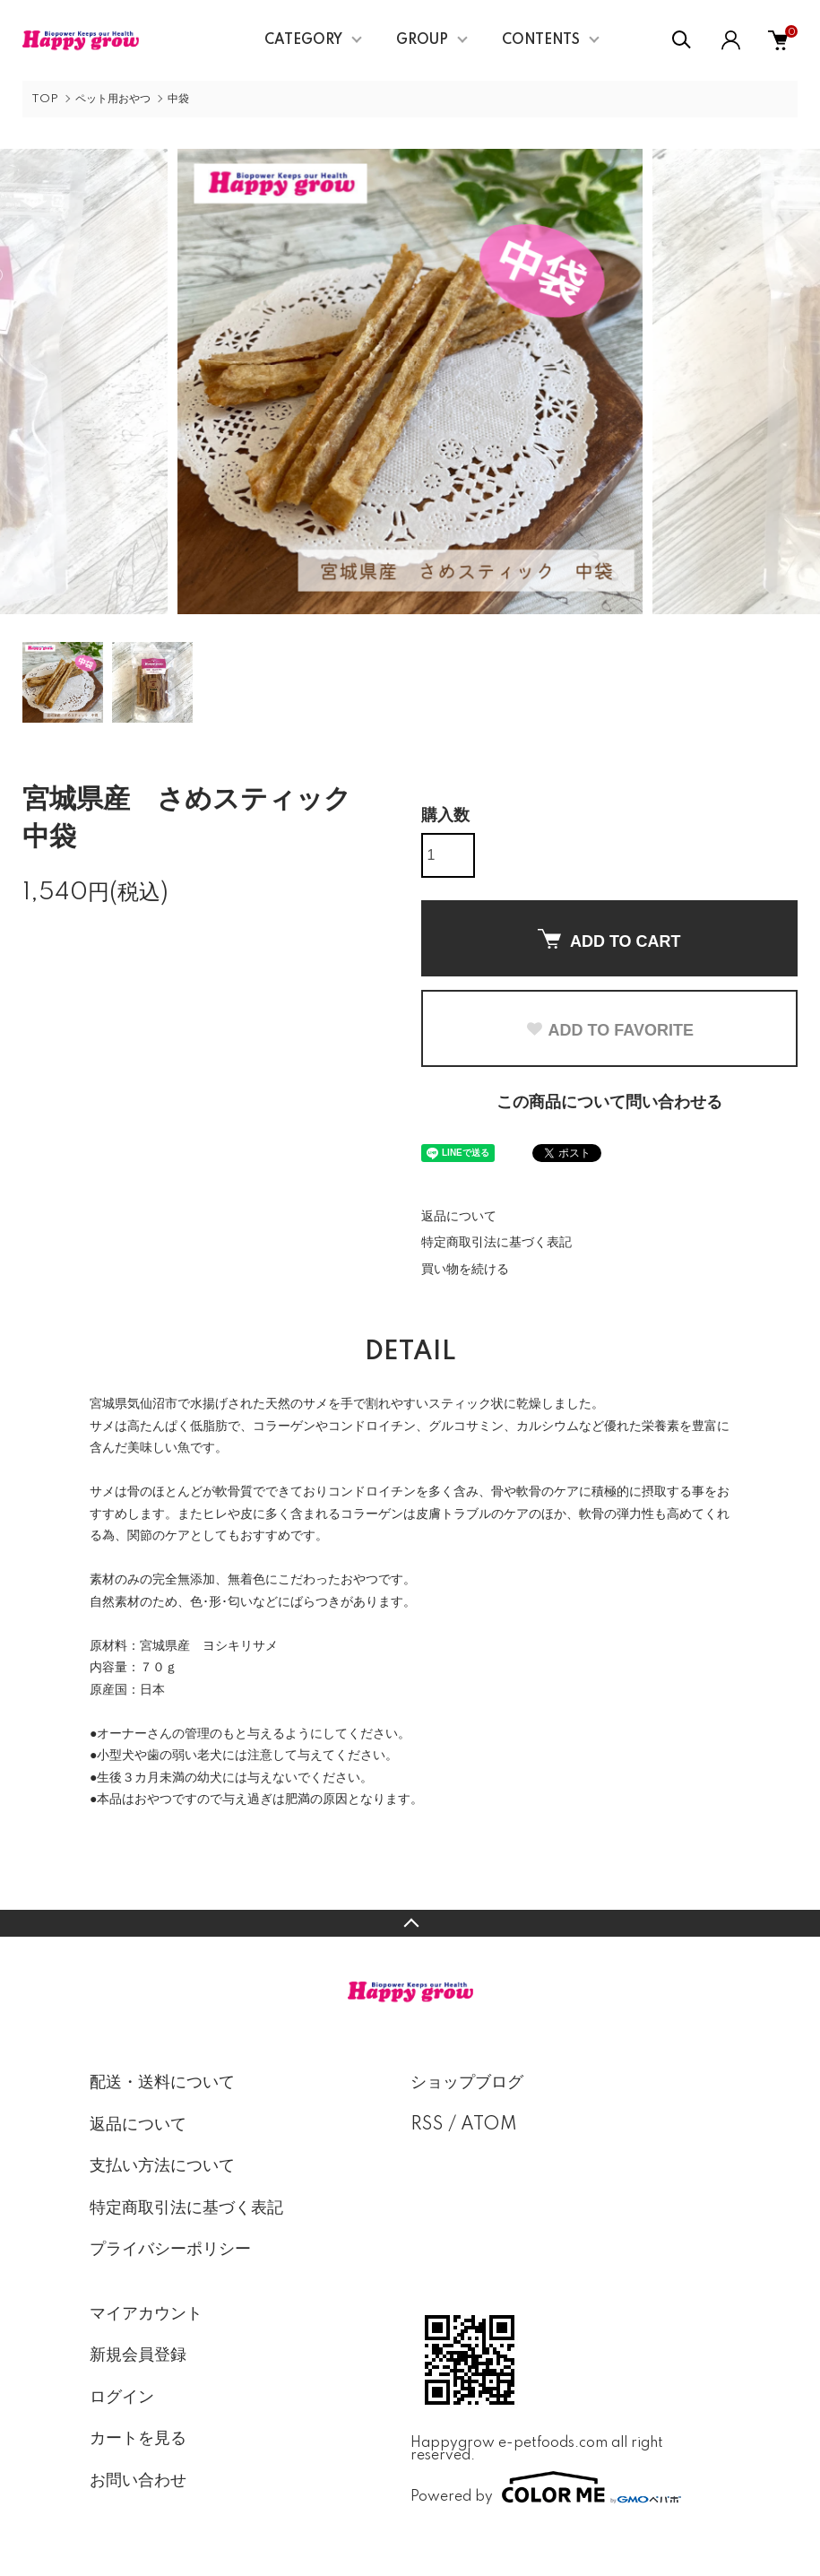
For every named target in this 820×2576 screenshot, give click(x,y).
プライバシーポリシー (170, 2250)
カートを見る (138, 2439)
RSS (427, 2125)
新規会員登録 (138, 2355)
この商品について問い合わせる (609, 1103)
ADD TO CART (609, 939)
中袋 (178, 99)
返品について (458, 1217)
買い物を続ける (465, 1269)
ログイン (122, 2398)
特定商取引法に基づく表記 (496, 1243)
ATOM (489, 2125)
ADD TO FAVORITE (609, 1030)
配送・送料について (162, 2083)
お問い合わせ (138, 2481)
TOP (44, 99)
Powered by (545, 2487)
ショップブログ (466, 2083)
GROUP (422, 40)
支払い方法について (162, 2166)
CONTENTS (541, 40)
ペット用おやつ (113, 99)
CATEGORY (303, 40)
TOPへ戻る (410, 1923)
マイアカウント (146, 2314)
